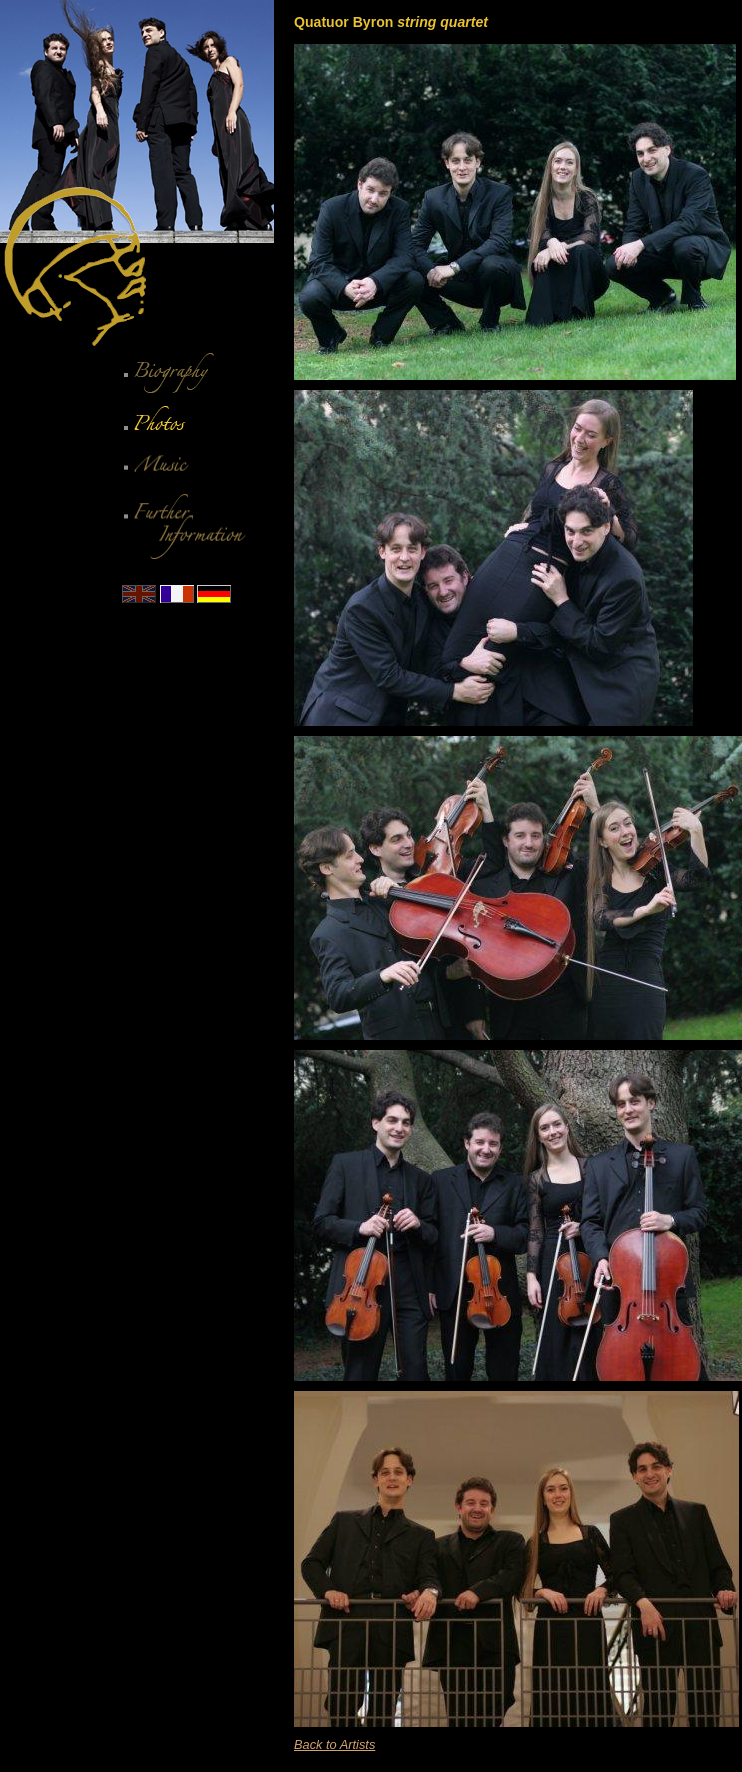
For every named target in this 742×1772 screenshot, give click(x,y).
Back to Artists (334, 1744)
